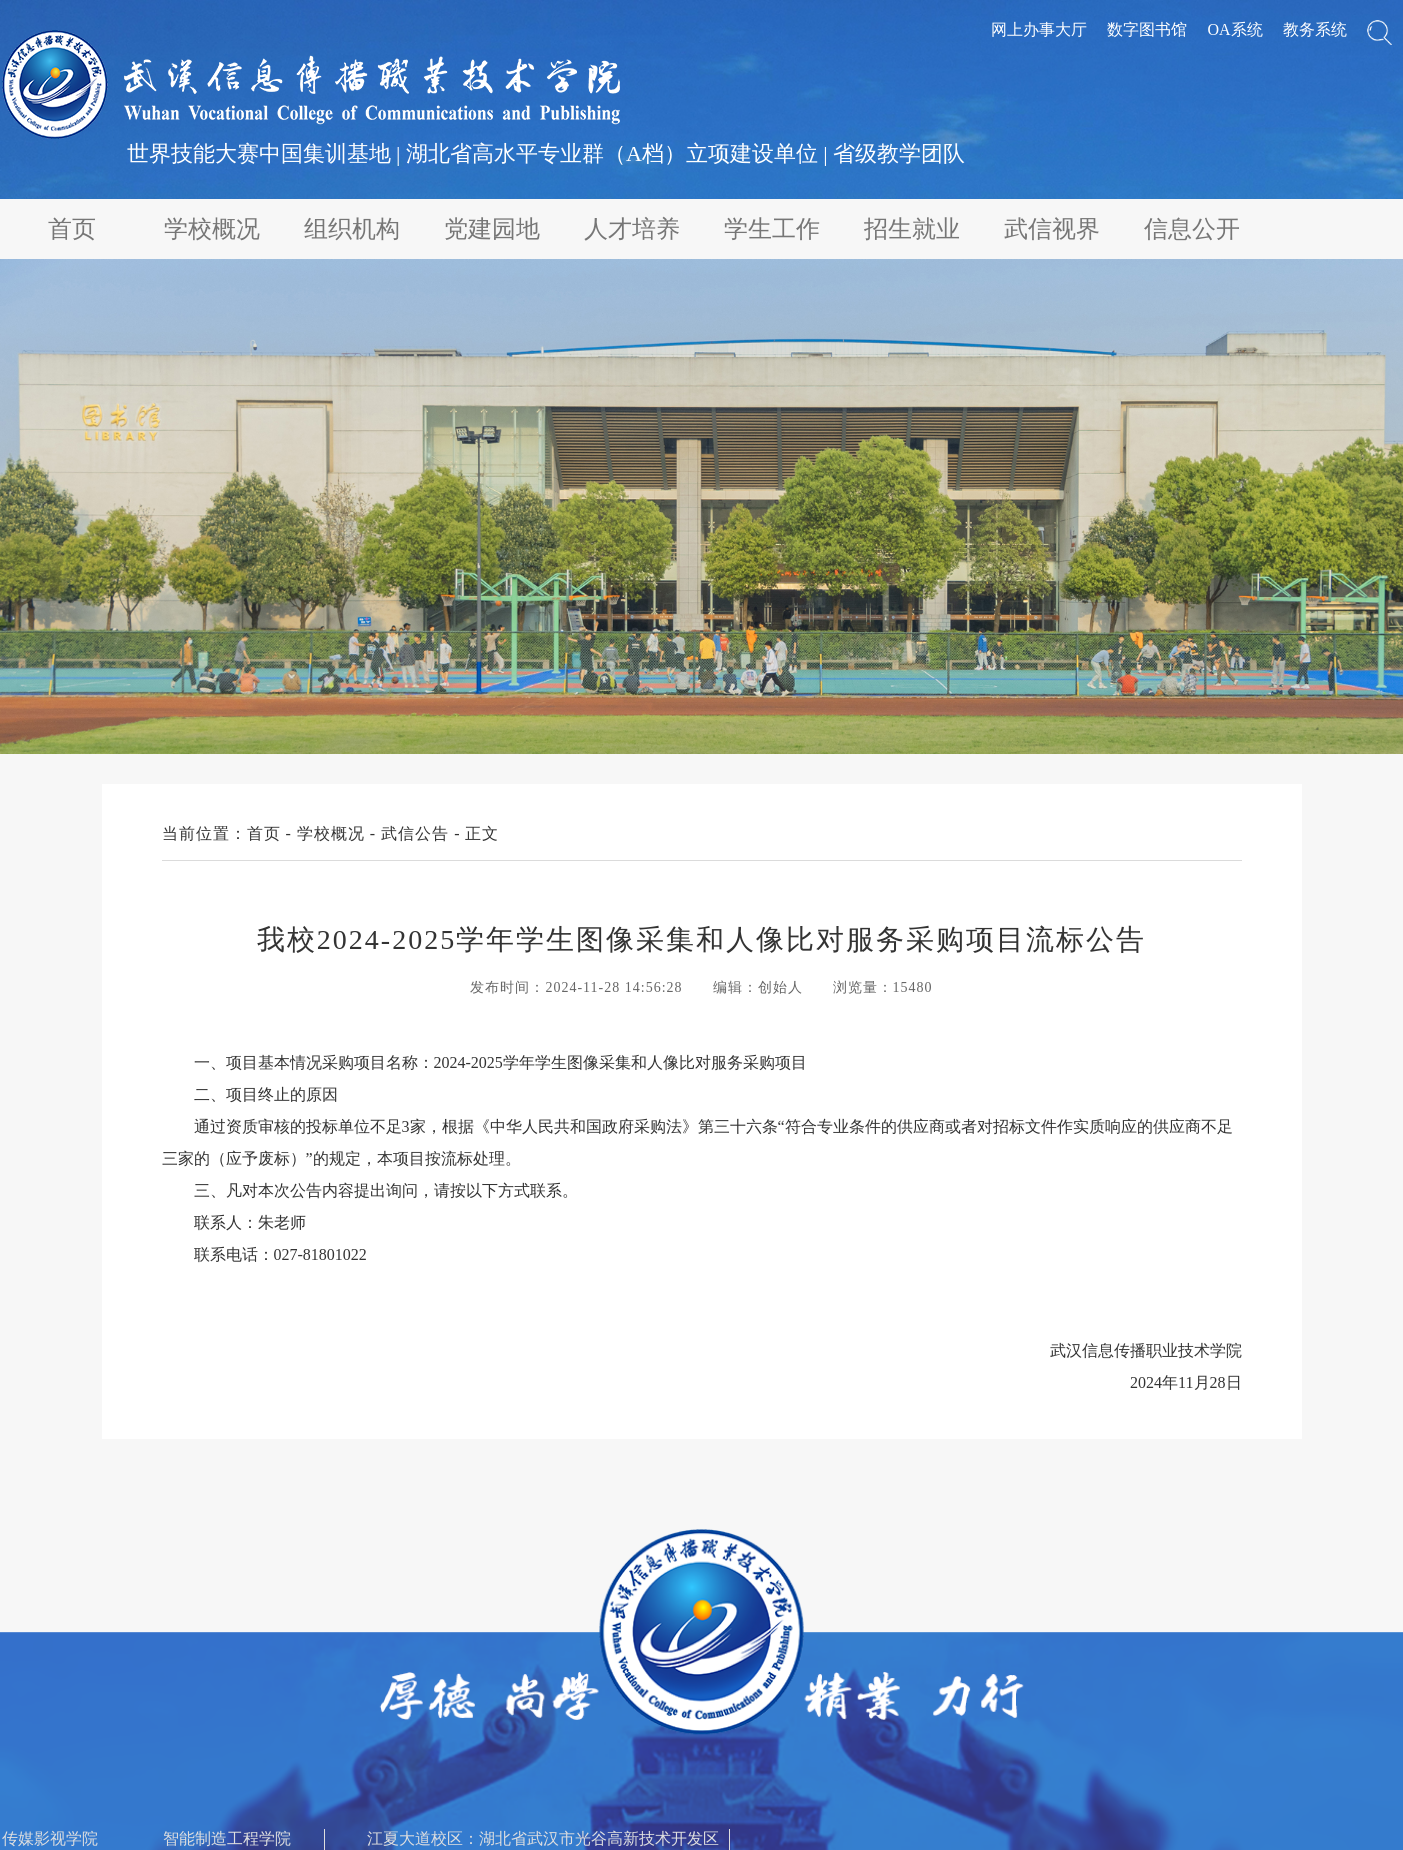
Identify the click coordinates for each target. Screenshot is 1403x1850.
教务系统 (1315, 29)
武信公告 (415, 833)
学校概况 (212, 229)
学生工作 (772, 229)
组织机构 (352, 229)
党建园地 (492, 229)
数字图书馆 (1147, 29)
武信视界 (1052, 229)
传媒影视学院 (50, 1838)
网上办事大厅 (1039, 29)
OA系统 (1234, 29)
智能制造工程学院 (227, 1838)
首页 (72, 229)
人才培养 (632, 229)
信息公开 (1192, 229)
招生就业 (912, 229)
